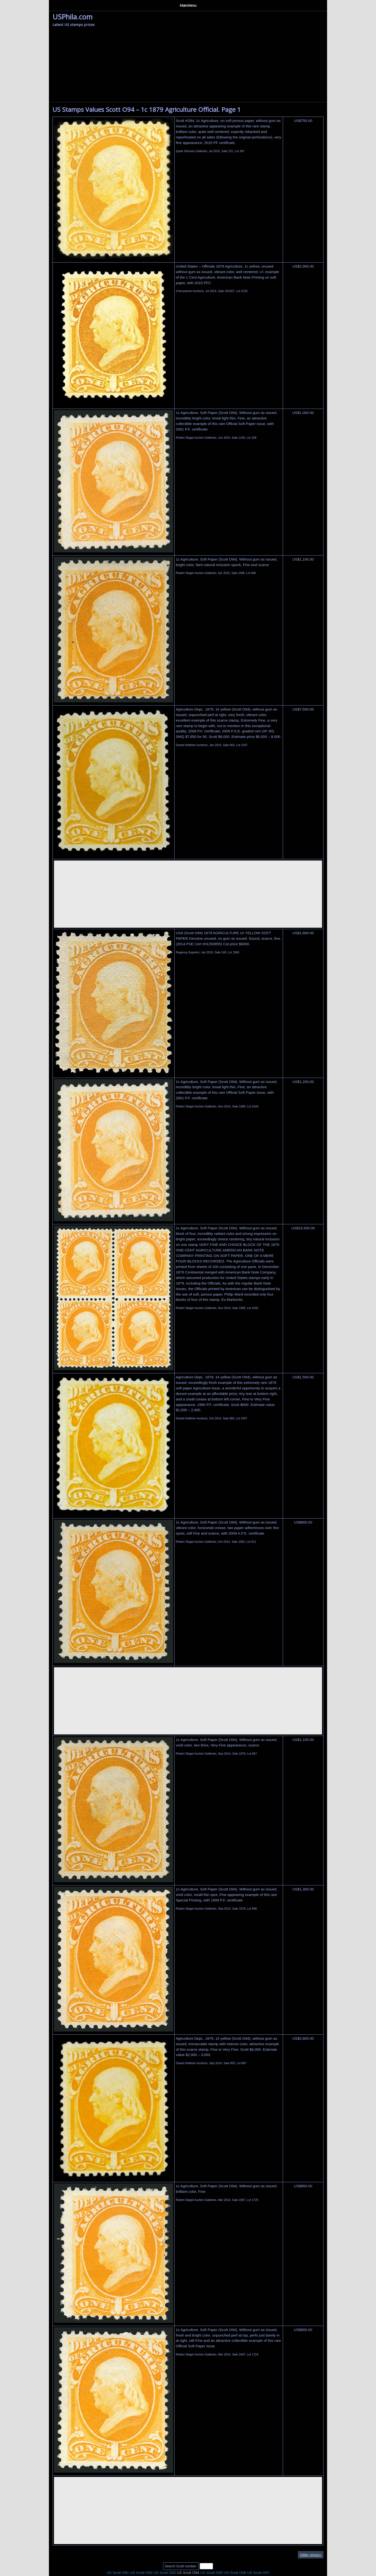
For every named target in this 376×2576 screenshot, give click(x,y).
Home (58, 4)
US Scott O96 (235, 2571)
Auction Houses (85, 4)
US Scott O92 (141, 2571)
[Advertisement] (188, 64)
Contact (144, 4)
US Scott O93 (164, 2571)
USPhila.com (73, 15)
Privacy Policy (118, 4)
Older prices (311, 2553)
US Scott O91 (117, 2571)
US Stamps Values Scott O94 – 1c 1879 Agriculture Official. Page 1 (147, 107)
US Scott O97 (258, 2571)
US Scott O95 (211, 2571)
